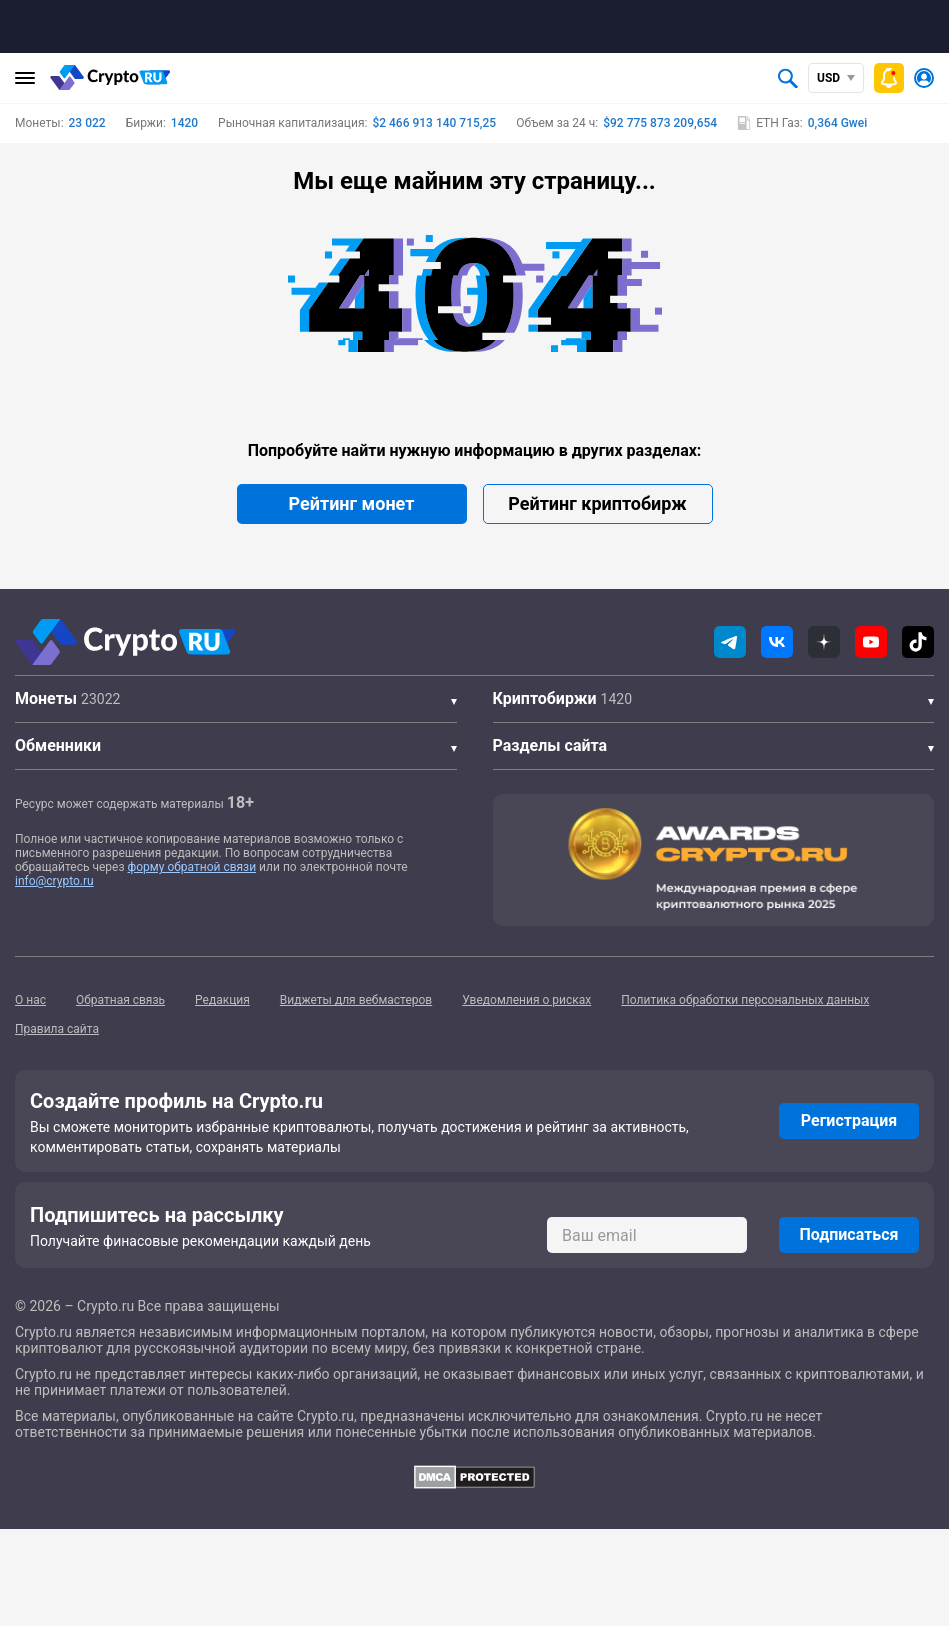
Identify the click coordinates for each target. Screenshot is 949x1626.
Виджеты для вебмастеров (356, 1000)
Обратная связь (120, 1000)
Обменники (58, 745)
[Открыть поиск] (788, 78)
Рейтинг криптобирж (597, 503)
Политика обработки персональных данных (745, 1000)
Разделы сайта (550, 745)
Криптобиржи (545, 698)
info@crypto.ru (54, 881)
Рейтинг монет (352, 503)
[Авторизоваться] (924, 78)
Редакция (222, 1000)
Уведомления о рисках (526, 1000)
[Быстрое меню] (889, 78)
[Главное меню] (25, 78)
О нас (30, 1000)
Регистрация (849, 1120)
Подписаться (848, 1234)
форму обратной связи (192, 867)
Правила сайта (57, 1029)
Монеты (46, 698)
